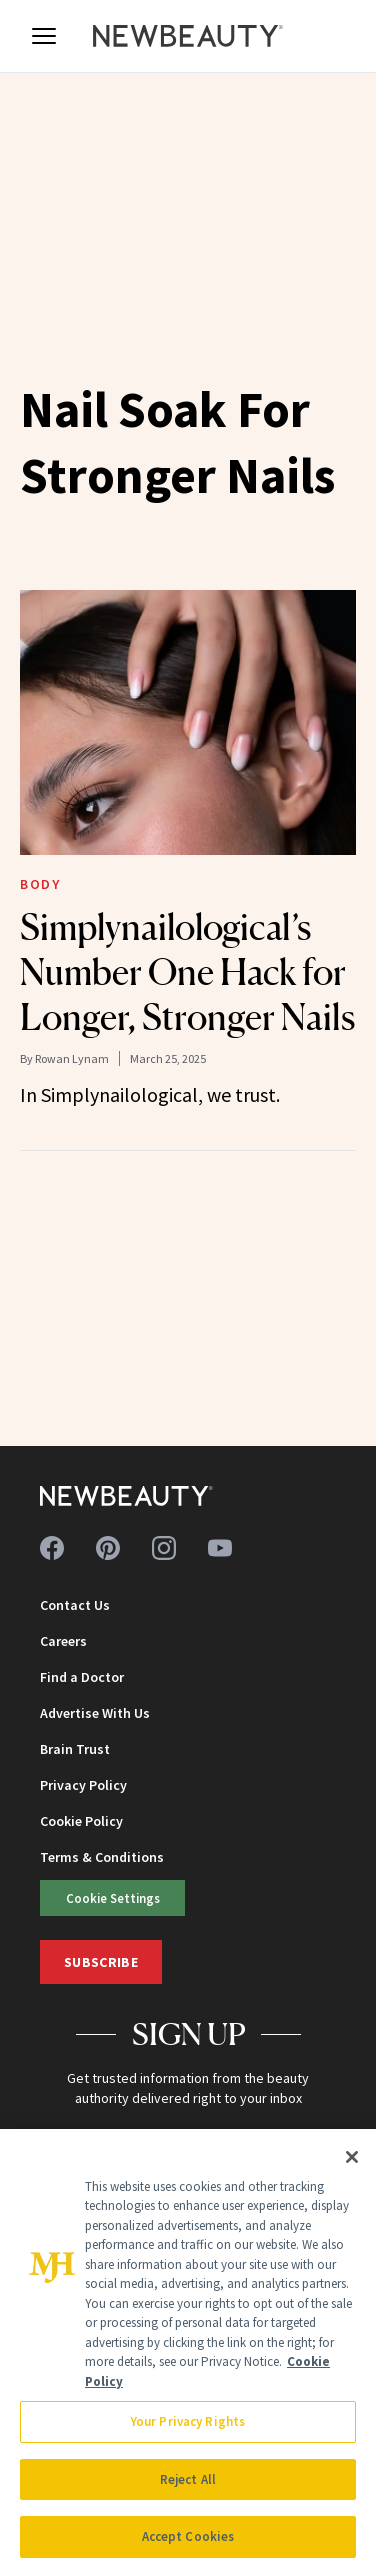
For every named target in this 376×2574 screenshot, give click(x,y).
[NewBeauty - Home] (188, 36)
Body (40, 884)
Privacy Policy (83, 1785)
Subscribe (101, 1962)
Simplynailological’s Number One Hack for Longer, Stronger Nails (187, 972)
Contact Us (75, 1605)
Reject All (188, 2479)
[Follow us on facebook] (52, 1548)
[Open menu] (44, 36)
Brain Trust (75, 1749)
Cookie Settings (113, 1898)
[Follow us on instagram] (164, 1548)
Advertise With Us (95, 1713)
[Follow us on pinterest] (108, 1548)
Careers (63, 1641)
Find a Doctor (82, 1677)
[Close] (352, 2157)
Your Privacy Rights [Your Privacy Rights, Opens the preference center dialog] (188, 2421)
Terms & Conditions (102, 1857)
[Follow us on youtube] (220, 1548)
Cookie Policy (81, 1821)
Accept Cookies (188, 2536)
